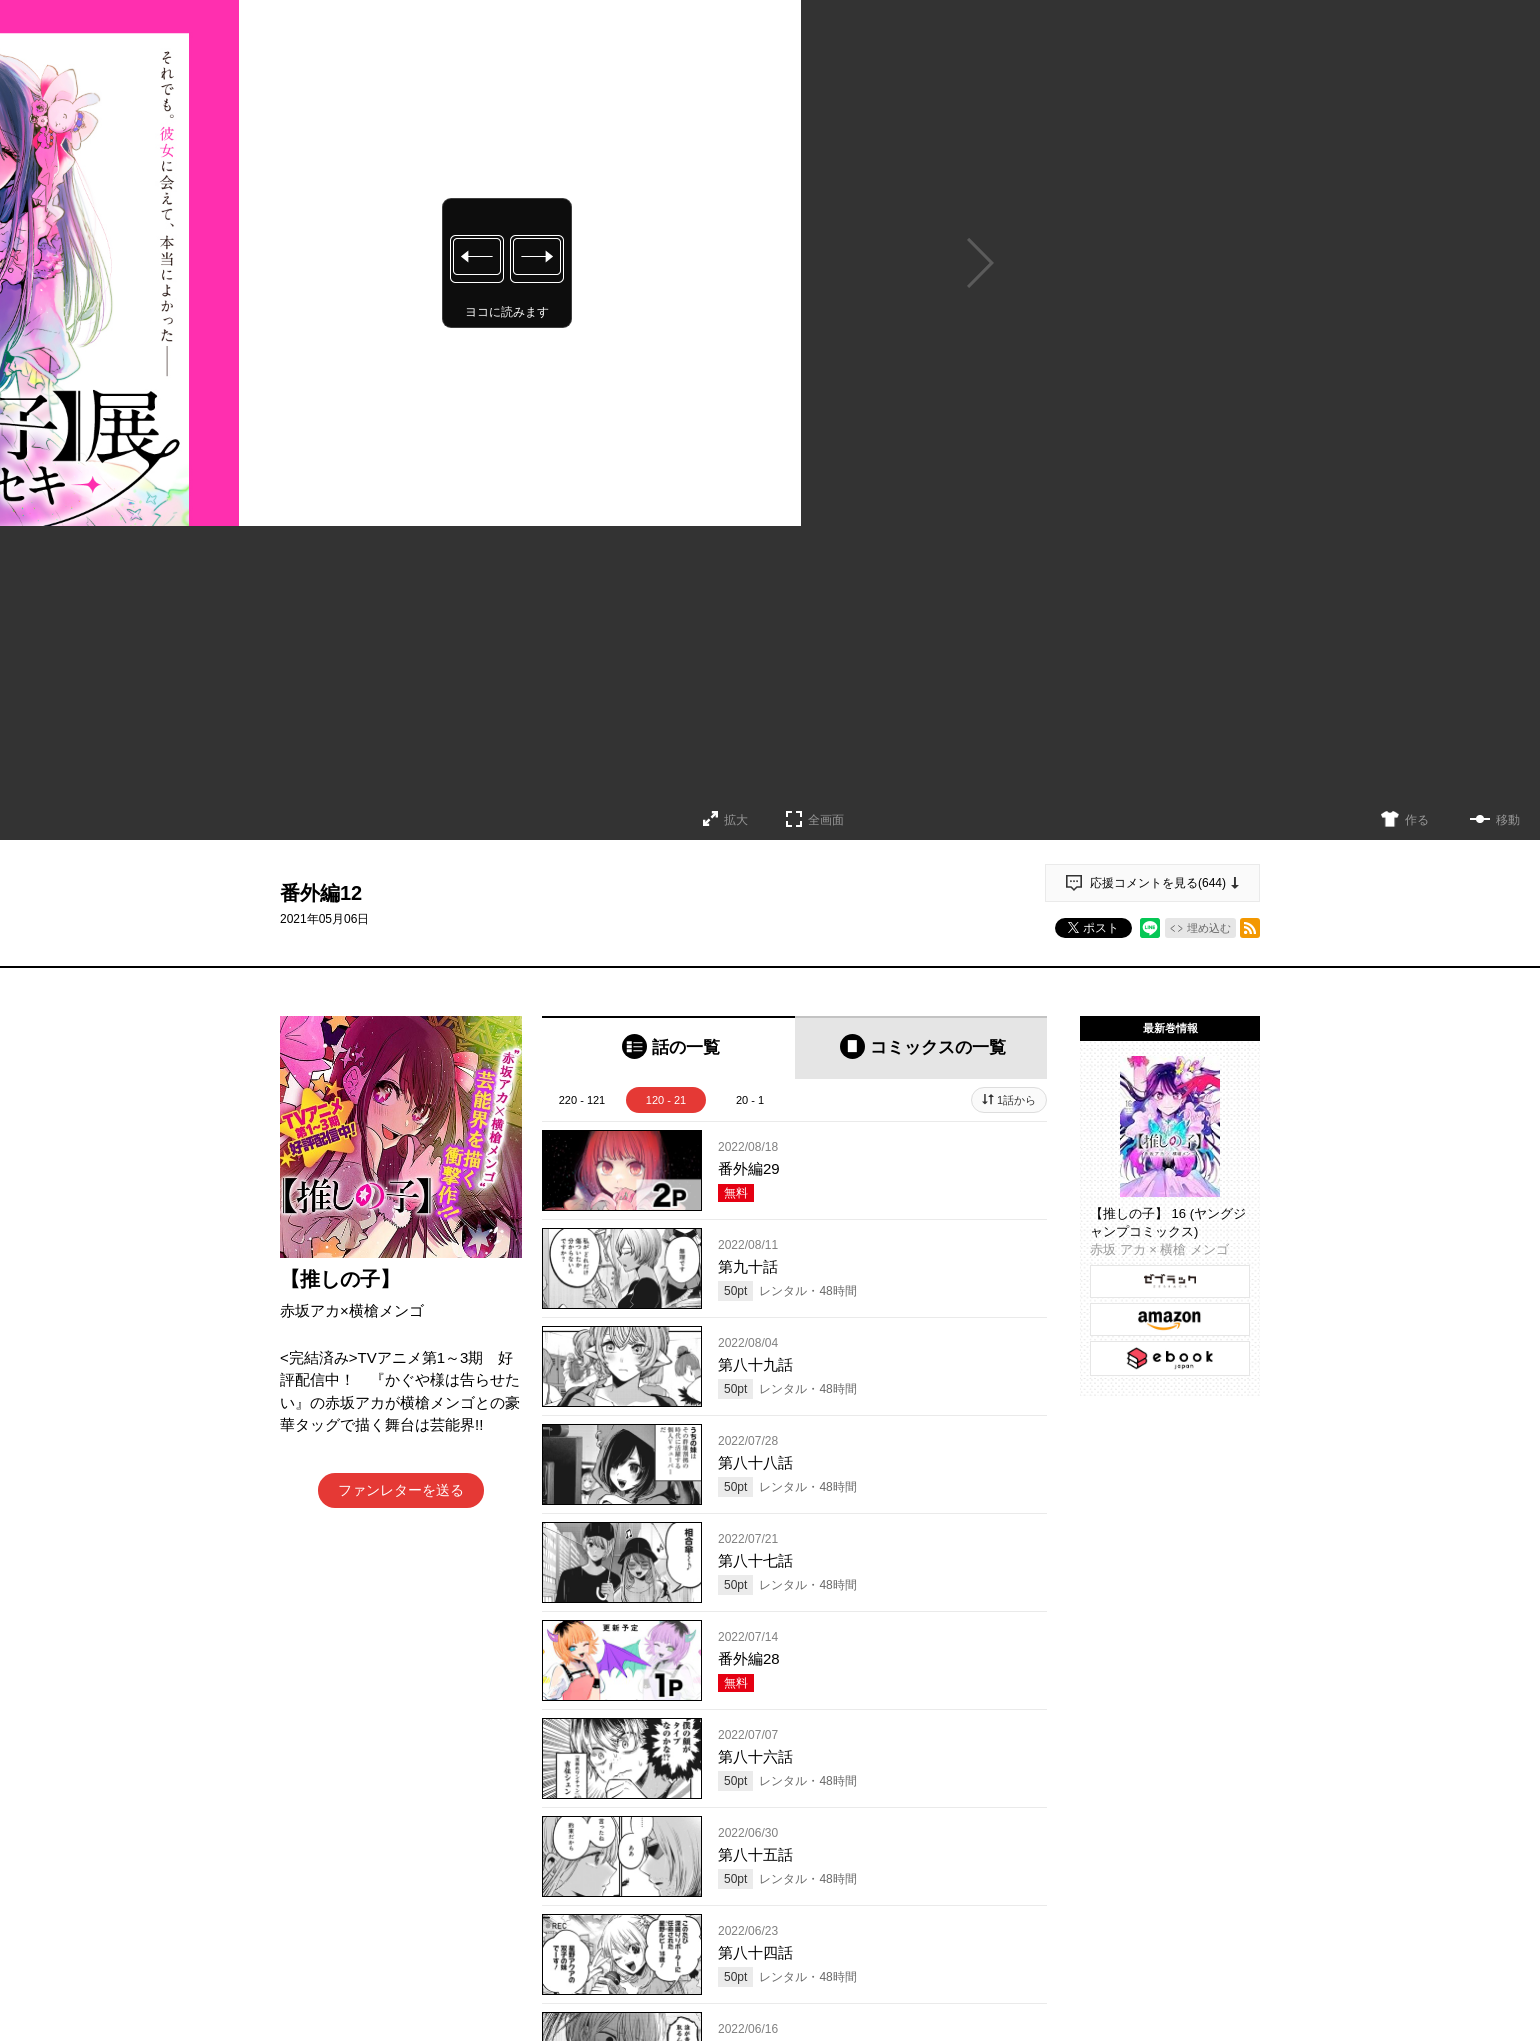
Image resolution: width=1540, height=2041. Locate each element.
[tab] (668, 1047)
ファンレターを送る (401, 1490)
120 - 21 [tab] (666, 1100)
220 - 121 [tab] (582, 1100)
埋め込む (1209, 928)
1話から (1016, 1100)
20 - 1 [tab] (750, 1100)
